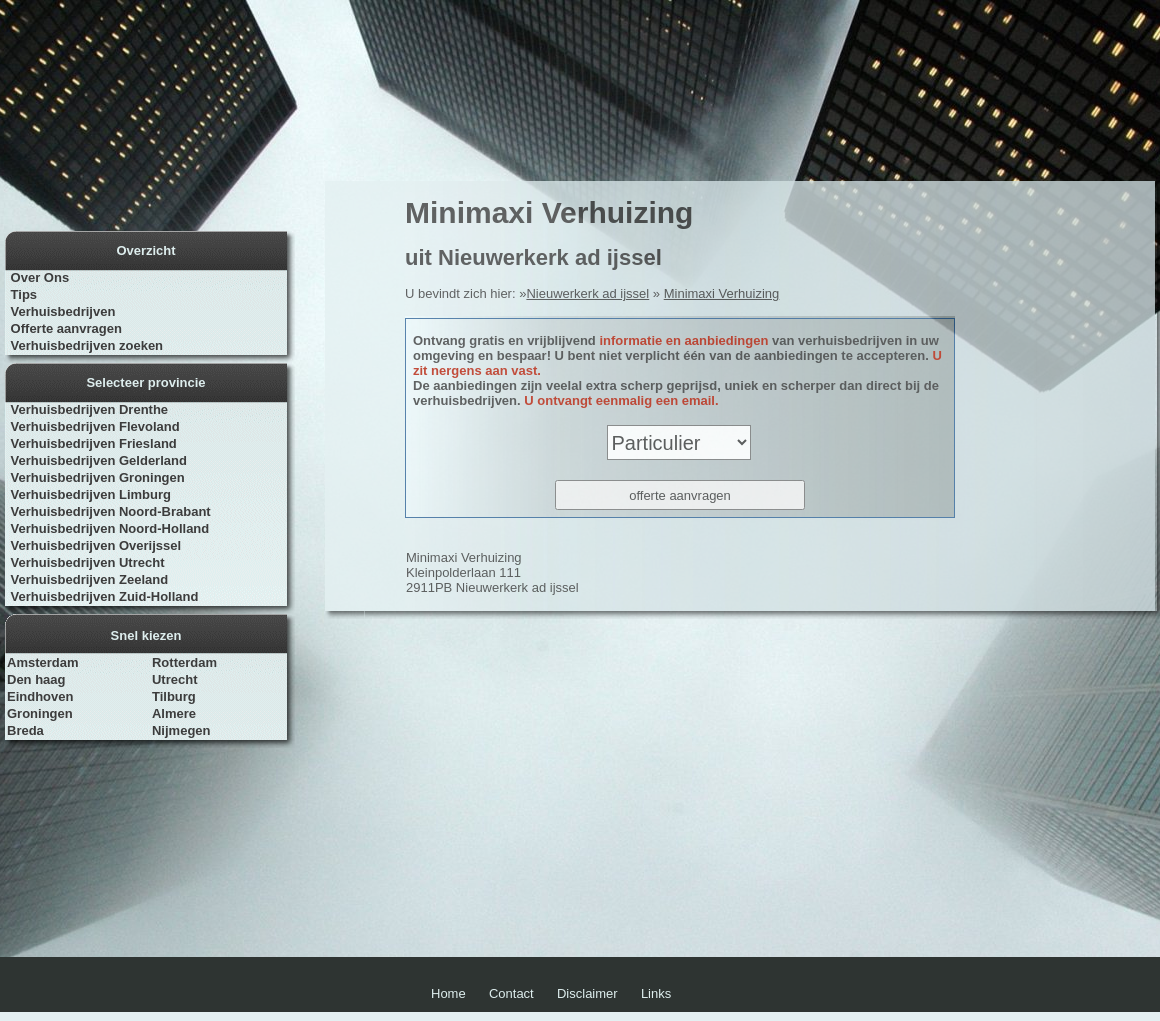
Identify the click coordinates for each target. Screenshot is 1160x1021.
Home (448, 993)
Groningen (40, 713)
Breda (25, 730)
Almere (174, 713)
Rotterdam (184, 662)
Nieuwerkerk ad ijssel (587, 293)
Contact (511, 993)
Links (656, 993)
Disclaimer (587, 993)
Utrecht (175, 679)
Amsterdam (43, 662)
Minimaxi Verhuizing (722, 293)
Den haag (36, 679)
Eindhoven (40, 696)
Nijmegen (181, 730)
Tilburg (174, 696)
